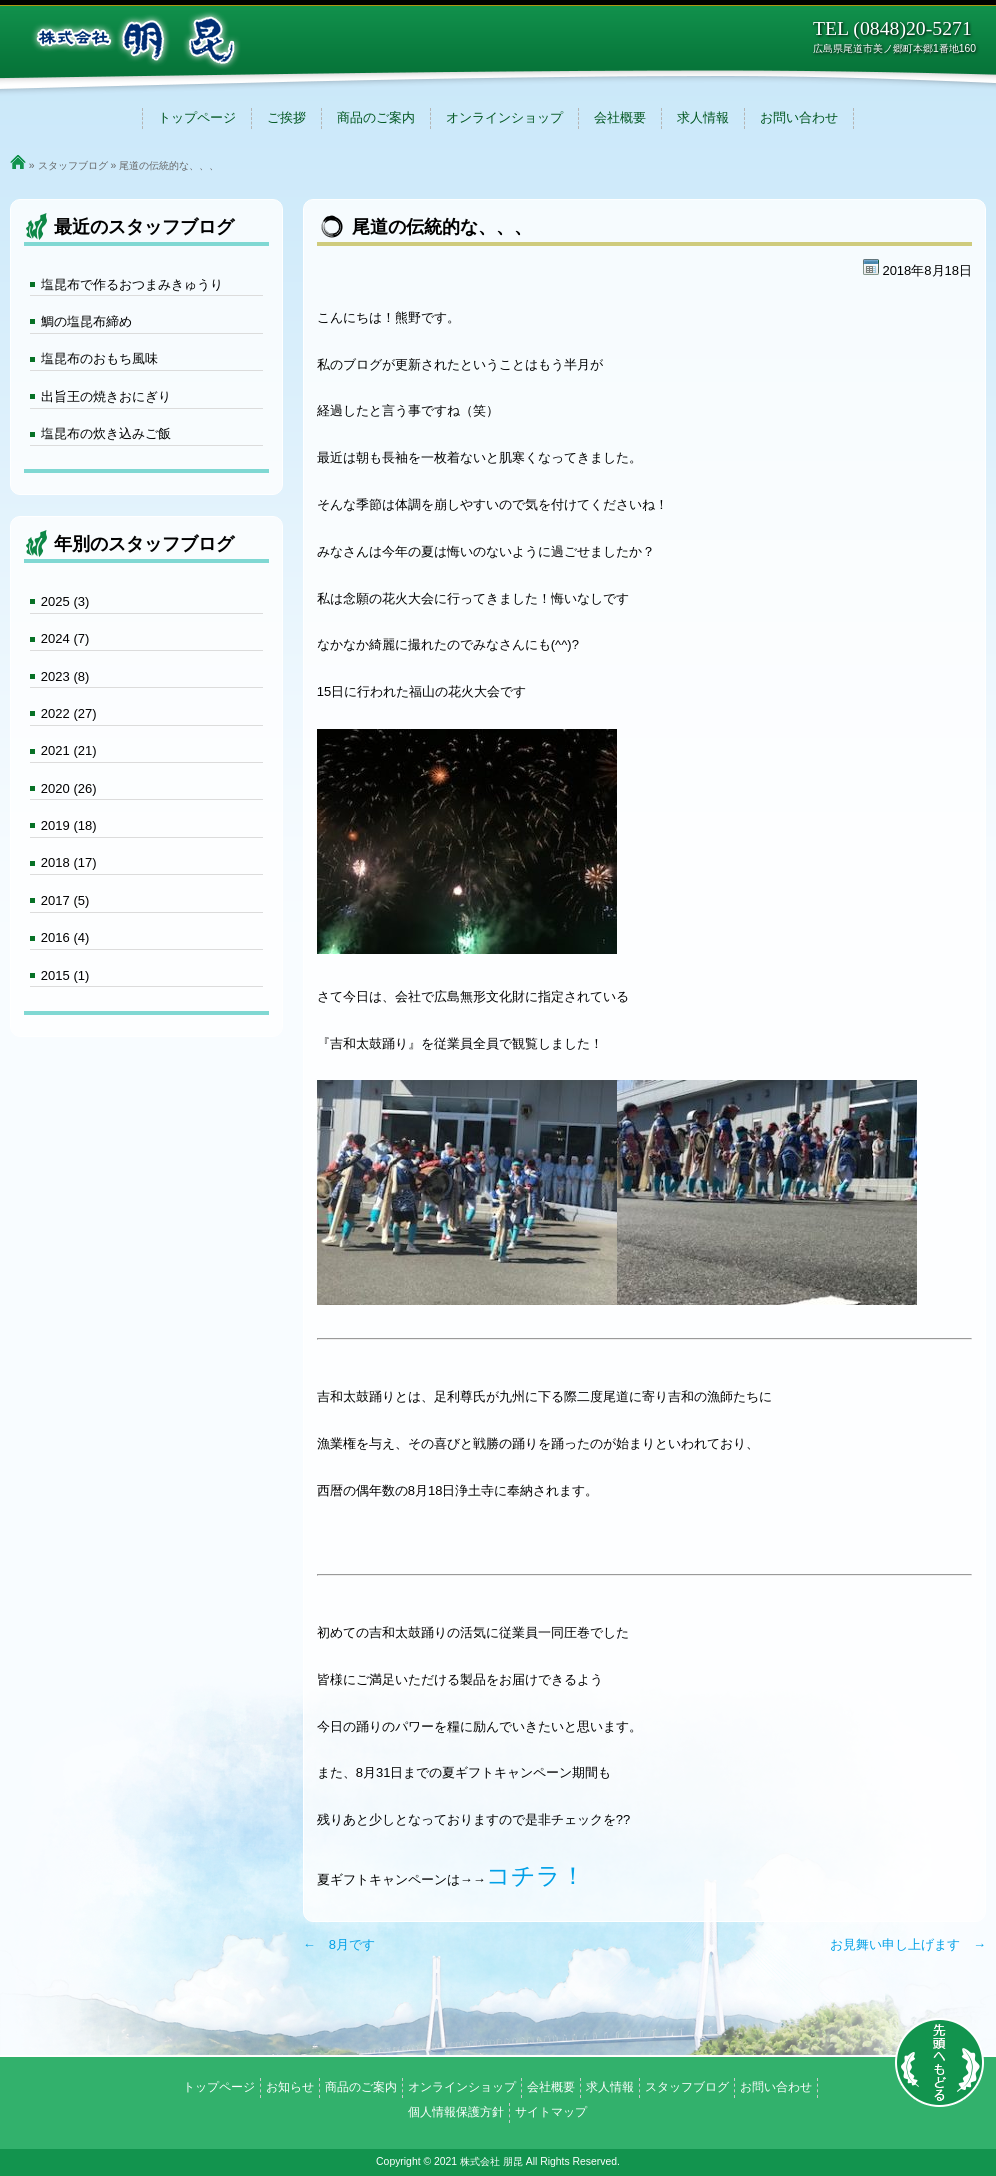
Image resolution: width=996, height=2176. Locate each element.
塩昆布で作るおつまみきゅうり (132, 284)
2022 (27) (69, 713)
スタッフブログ (73, 165)
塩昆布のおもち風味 (99, 358)
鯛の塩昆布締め (86, 321)
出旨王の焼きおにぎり (106, 396)
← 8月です (339, 1944)
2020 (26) (69, 788)
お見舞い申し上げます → (908, 1944)
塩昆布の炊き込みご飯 (106, 433)
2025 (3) (65, 601)
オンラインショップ (504, 117)
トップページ (197, 117)
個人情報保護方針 (456, 2112)
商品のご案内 (376, 117)
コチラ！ (535, 1875)
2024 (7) (65, 638)
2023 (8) (65, 676)
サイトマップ (551, 2112)
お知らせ (290, 2087)
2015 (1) (65, 975)
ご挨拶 (286, 117)
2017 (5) (65, 900)
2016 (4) (65, 937)
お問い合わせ (799, 117)
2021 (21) (69, 750)
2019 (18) (69, 825)
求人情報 (703, 117)
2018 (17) (69, 862)
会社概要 (620, 117)
